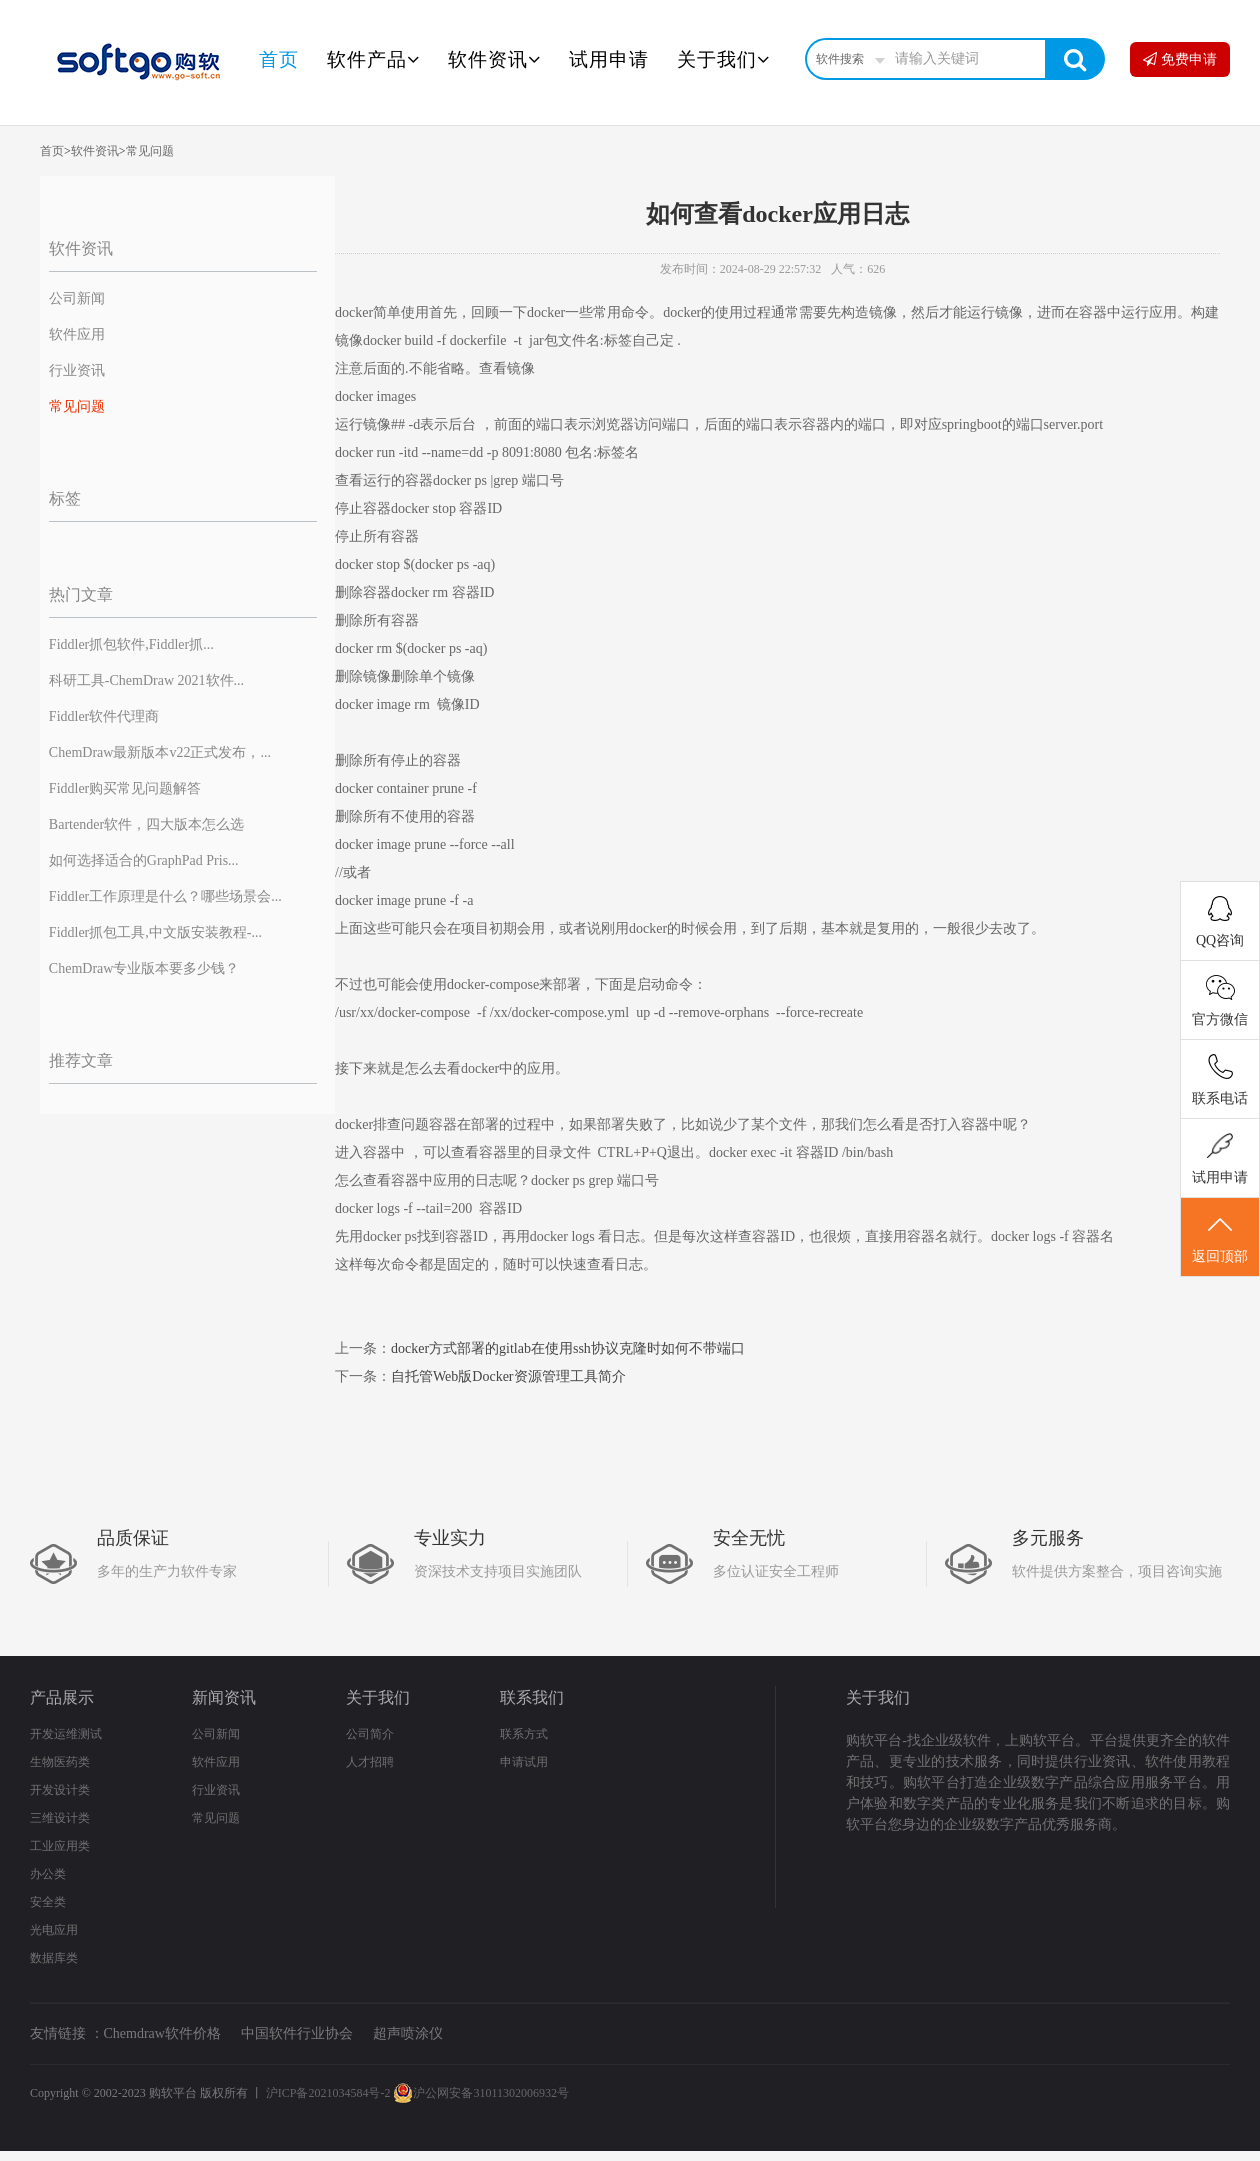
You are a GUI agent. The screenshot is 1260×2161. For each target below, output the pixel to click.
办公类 (48, 1874)
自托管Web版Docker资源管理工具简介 (508, 1376)
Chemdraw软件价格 (162, 2033)
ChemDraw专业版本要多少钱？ (144, 968)
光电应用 (54, 1930)
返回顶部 (1220, 1238)
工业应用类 (60, 1846)
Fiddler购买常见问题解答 (125, 788)
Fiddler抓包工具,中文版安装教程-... (155, 932)
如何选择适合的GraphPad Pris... (144, 860)
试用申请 (609, 59)
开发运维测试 (66, 1734)
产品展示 (62, 1697)
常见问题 (150, 151)
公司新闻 (77, 298)
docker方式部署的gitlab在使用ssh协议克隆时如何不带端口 (568, 1348)
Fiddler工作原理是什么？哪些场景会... (165, 896)
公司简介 (370, 1734)
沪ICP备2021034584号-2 (328, 2093)
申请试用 (524, 1762)
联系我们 (532, 1697)
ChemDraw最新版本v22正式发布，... (160, 752)
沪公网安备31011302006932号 (481, 2093)
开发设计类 (60, 1790)
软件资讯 (494, 59)
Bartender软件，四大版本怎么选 (146, 824)
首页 (279, 59)
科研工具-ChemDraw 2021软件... (146, 680)
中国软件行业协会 (297, 2033)
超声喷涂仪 (408, 2033)
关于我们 (723, 59)
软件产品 (373, 59)
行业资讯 (77, 370)
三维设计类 (60, 1818)
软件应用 (77, 334)
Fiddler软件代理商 (104, 716)
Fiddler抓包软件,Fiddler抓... (131, 644)
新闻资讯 (224, 1697)
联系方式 (524, 1734)
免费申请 (1180, 59)
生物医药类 (60, 1762)
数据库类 (54, 1958)
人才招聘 (370, 1762)
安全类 (48, 1902)
